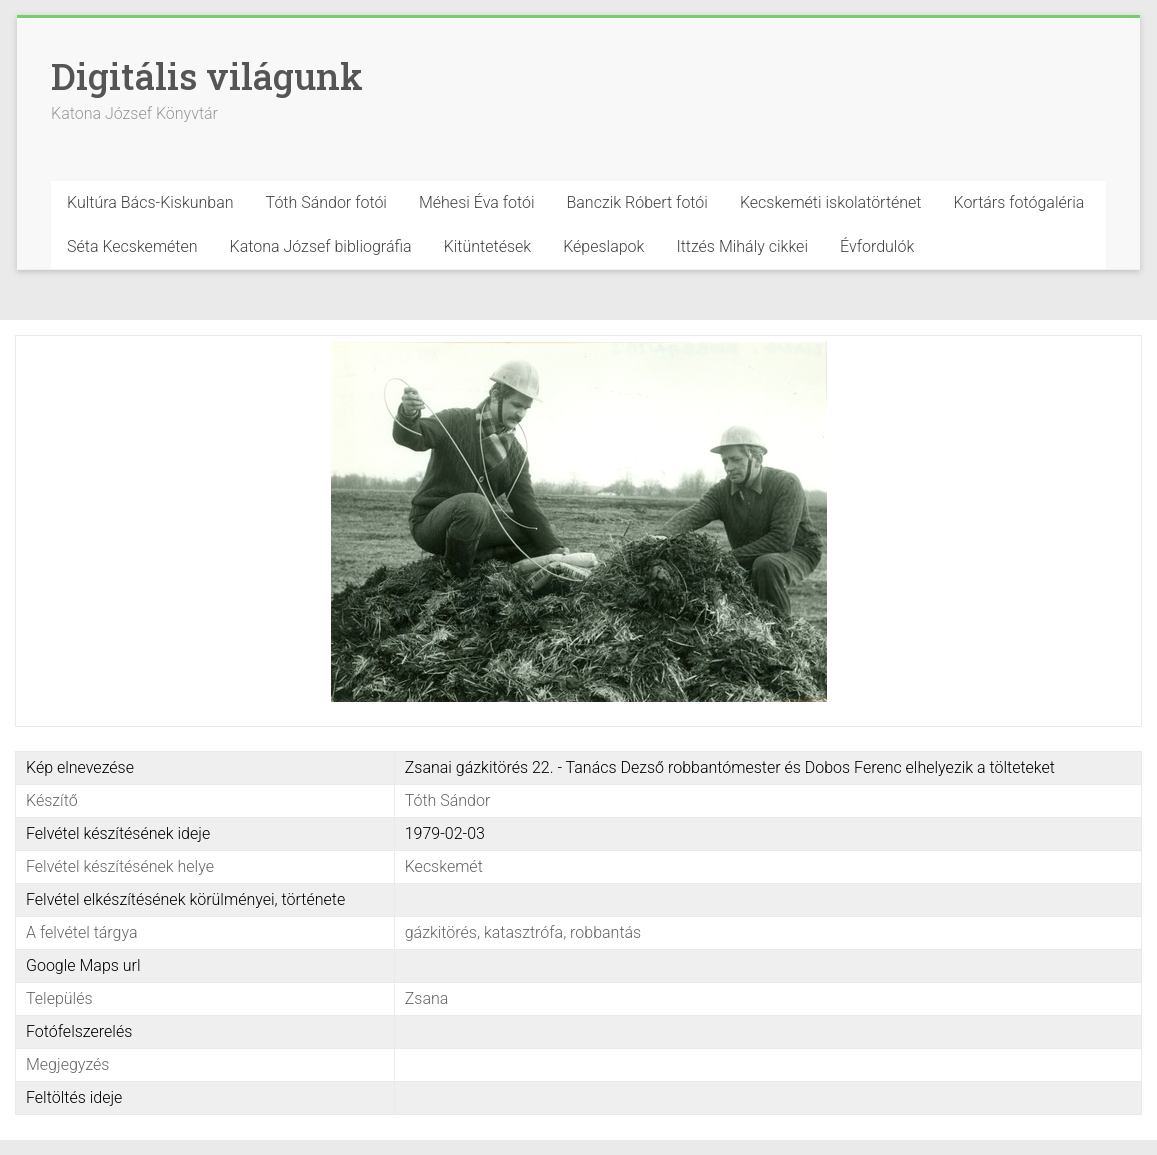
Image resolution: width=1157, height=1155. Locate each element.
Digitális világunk (207, 76)
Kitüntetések (488, 246)
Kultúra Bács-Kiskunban (150, 202)
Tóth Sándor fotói (326, 202)
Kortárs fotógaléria (1019, 202)
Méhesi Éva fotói (477, 202)
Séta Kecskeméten (132, 246)
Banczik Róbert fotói (636, 202)
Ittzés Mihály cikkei (742, 246)
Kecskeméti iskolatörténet (831, 202)
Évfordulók (877, 246)
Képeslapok (603, 246)
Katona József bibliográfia (321, 246)
